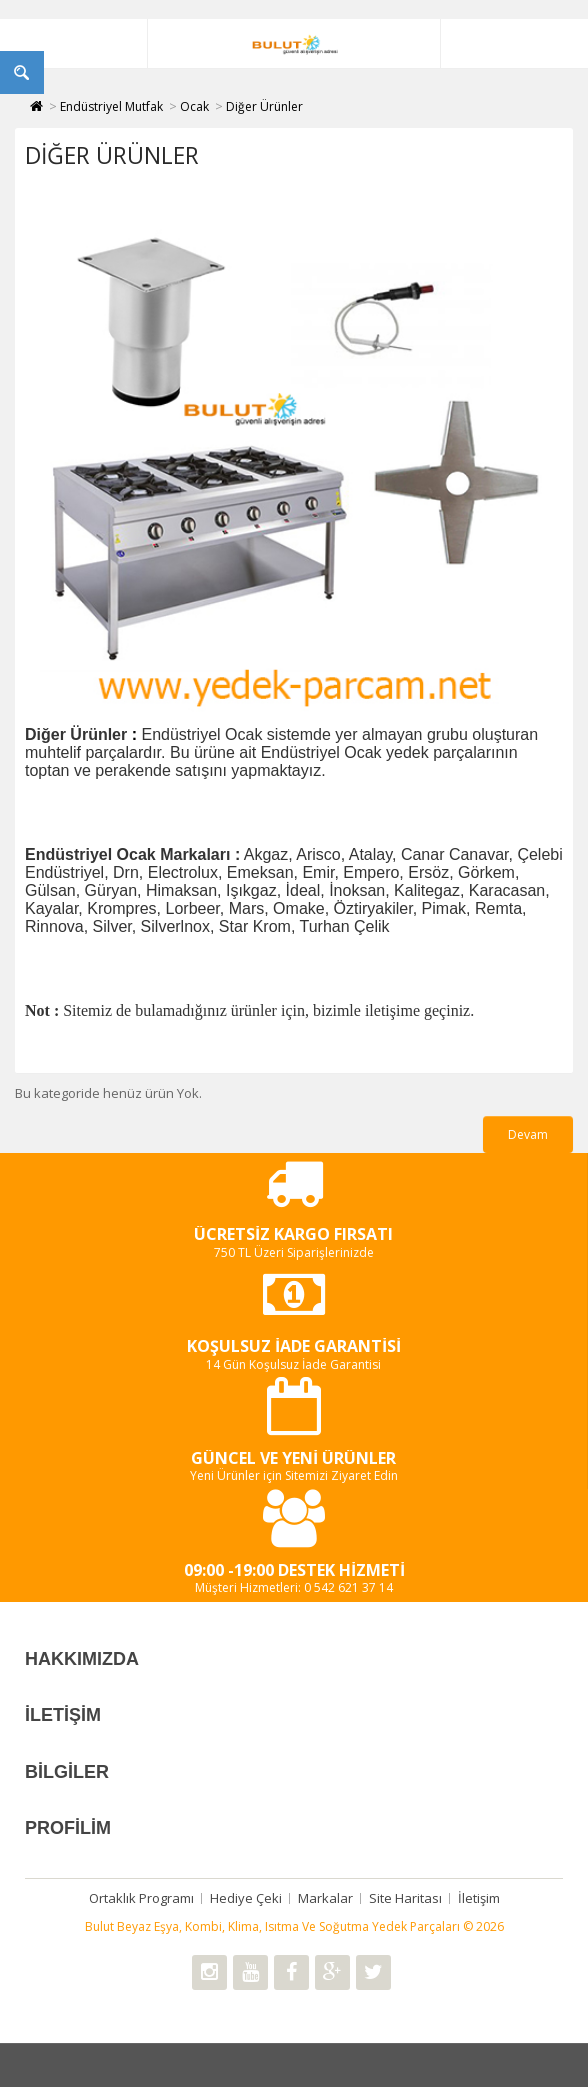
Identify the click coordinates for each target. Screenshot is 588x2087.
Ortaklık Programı (141, 1898)
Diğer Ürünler (264, 106)
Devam (528, 1134)
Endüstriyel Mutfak (111, 106)
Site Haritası (405, 1898)
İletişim (479, 1898)
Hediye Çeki (246, 1898)
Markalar (325, 1898)
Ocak (194, 106)
